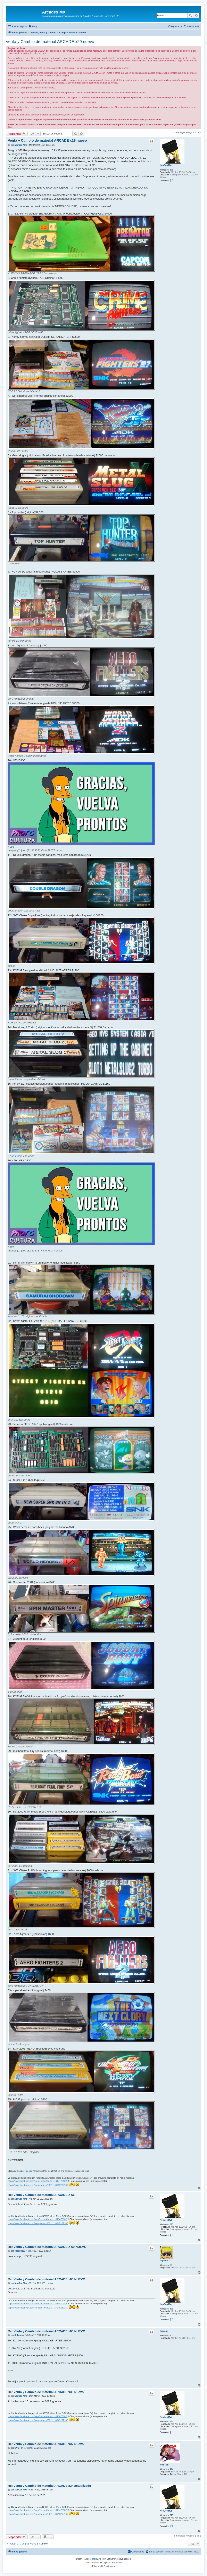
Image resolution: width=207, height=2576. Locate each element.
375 (171, 170)
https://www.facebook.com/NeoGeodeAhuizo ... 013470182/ (37, 2181)
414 (171, 2469)
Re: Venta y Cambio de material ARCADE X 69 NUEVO (47, 2246)
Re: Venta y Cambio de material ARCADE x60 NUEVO (46, 2279)
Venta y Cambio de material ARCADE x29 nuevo (50, 41)
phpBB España (115, 2562)
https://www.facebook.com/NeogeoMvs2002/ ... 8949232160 (38, 2185)
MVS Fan (164, 2465)
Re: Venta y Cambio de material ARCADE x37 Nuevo (46, 2444)
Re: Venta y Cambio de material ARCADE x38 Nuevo (46, 2392)
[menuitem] (32, 26)
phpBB (95, 2559)
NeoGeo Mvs (166, 165)
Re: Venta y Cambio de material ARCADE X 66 (41, 2195)
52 (171, 2265)
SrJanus (164, 2331)
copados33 (165, 2261)
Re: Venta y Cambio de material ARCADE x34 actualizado (49, 2485)
